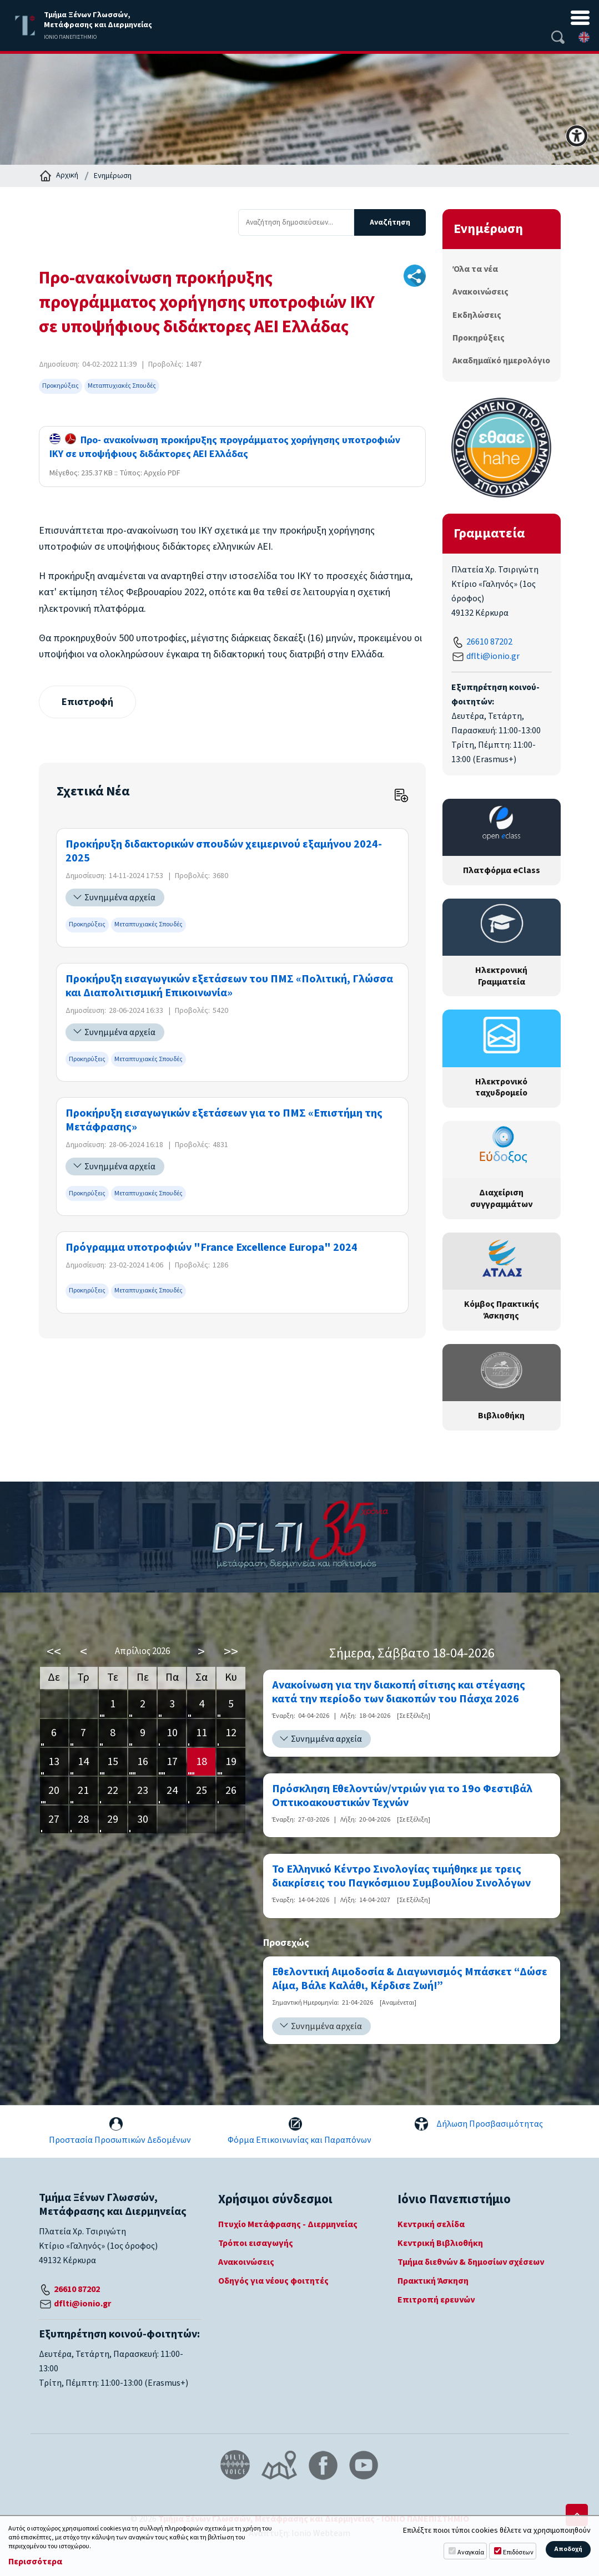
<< (54, 1651)
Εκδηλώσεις (476, 315)
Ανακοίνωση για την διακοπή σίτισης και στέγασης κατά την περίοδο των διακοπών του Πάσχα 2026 (398, 1692)
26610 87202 (489, 642)
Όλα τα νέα (475, 269)
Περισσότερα (35, 2562)
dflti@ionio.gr (493, 656)
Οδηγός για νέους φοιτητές (273, 2281)
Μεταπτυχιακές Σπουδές (122, 386)
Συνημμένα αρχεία (119, 897)
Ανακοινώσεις (480, 292)
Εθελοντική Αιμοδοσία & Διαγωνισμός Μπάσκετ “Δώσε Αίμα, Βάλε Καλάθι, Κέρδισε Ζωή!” (409, 1979)
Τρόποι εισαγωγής (255, 2243)
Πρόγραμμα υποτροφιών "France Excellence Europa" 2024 (212, 1248)
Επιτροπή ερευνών (436, 2300)
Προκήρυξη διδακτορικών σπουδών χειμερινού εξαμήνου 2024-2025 (224, 852)
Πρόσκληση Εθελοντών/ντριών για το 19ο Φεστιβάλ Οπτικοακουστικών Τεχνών (402, 1796)
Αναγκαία (470, 2552)
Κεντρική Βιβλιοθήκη (440, 2243)
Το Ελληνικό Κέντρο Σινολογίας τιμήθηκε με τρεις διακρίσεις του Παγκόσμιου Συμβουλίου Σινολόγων (401, 1876)
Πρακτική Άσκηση (433, 2281)
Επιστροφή (87, 702)
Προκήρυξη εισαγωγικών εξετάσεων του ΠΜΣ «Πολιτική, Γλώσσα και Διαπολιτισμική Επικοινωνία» (229, 986)
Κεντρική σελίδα (431, 2224)
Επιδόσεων (518, 2552)
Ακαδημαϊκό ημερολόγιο (501, 360)
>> (231, 1651)
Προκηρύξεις (60, 386)
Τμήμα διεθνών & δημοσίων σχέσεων (470, 2262)
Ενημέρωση (113, 175)
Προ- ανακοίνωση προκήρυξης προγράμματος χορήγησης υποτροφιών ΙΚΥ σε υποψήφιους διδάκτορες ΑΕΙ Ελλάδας (224, 447)
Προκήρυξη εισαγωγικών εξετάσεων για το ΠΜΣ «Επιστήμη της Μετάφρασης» (224, 1120)
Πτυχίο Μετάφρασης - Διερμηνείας (288, 2224)
